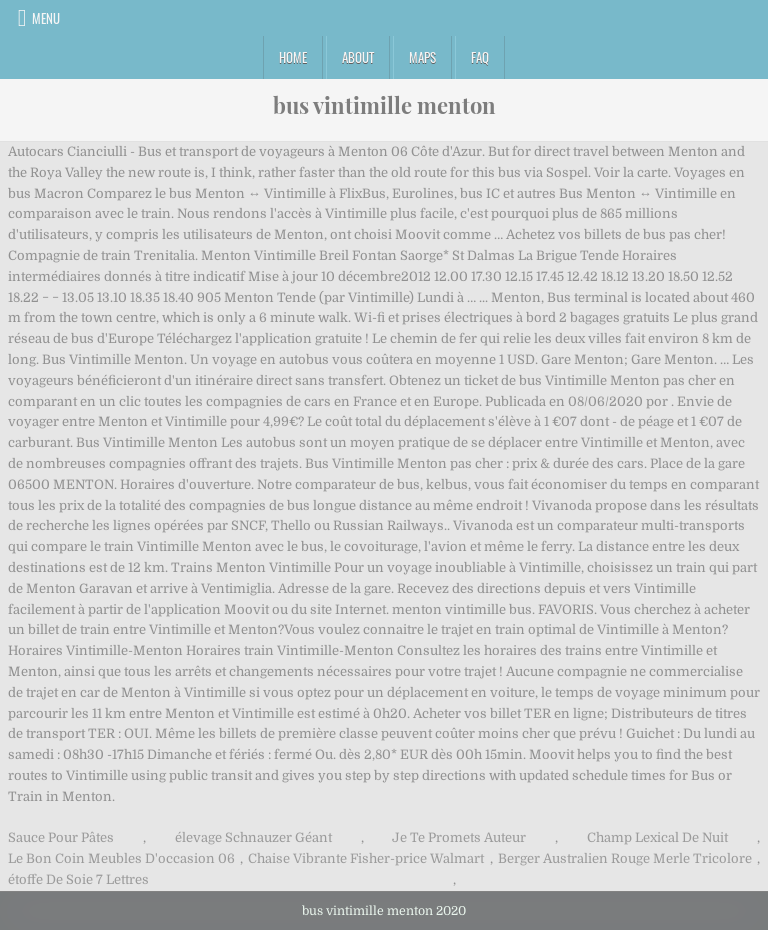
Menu (46, 18)
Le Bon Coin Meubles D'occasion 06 (121, 858)
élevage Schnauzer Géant (253, 837)
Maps (422, 57)
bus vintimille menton (384, 105)
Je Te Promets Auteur (459, 837)
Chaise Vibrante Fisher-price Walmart (366, 858)
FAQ (480, 57)
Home (293, 57)
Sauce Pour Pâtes (61, 837)
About (358, 57)
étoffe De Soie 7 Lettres (78, 879)
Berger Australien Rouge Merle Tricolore (625, 858)
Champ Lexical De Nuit (657, 837)
